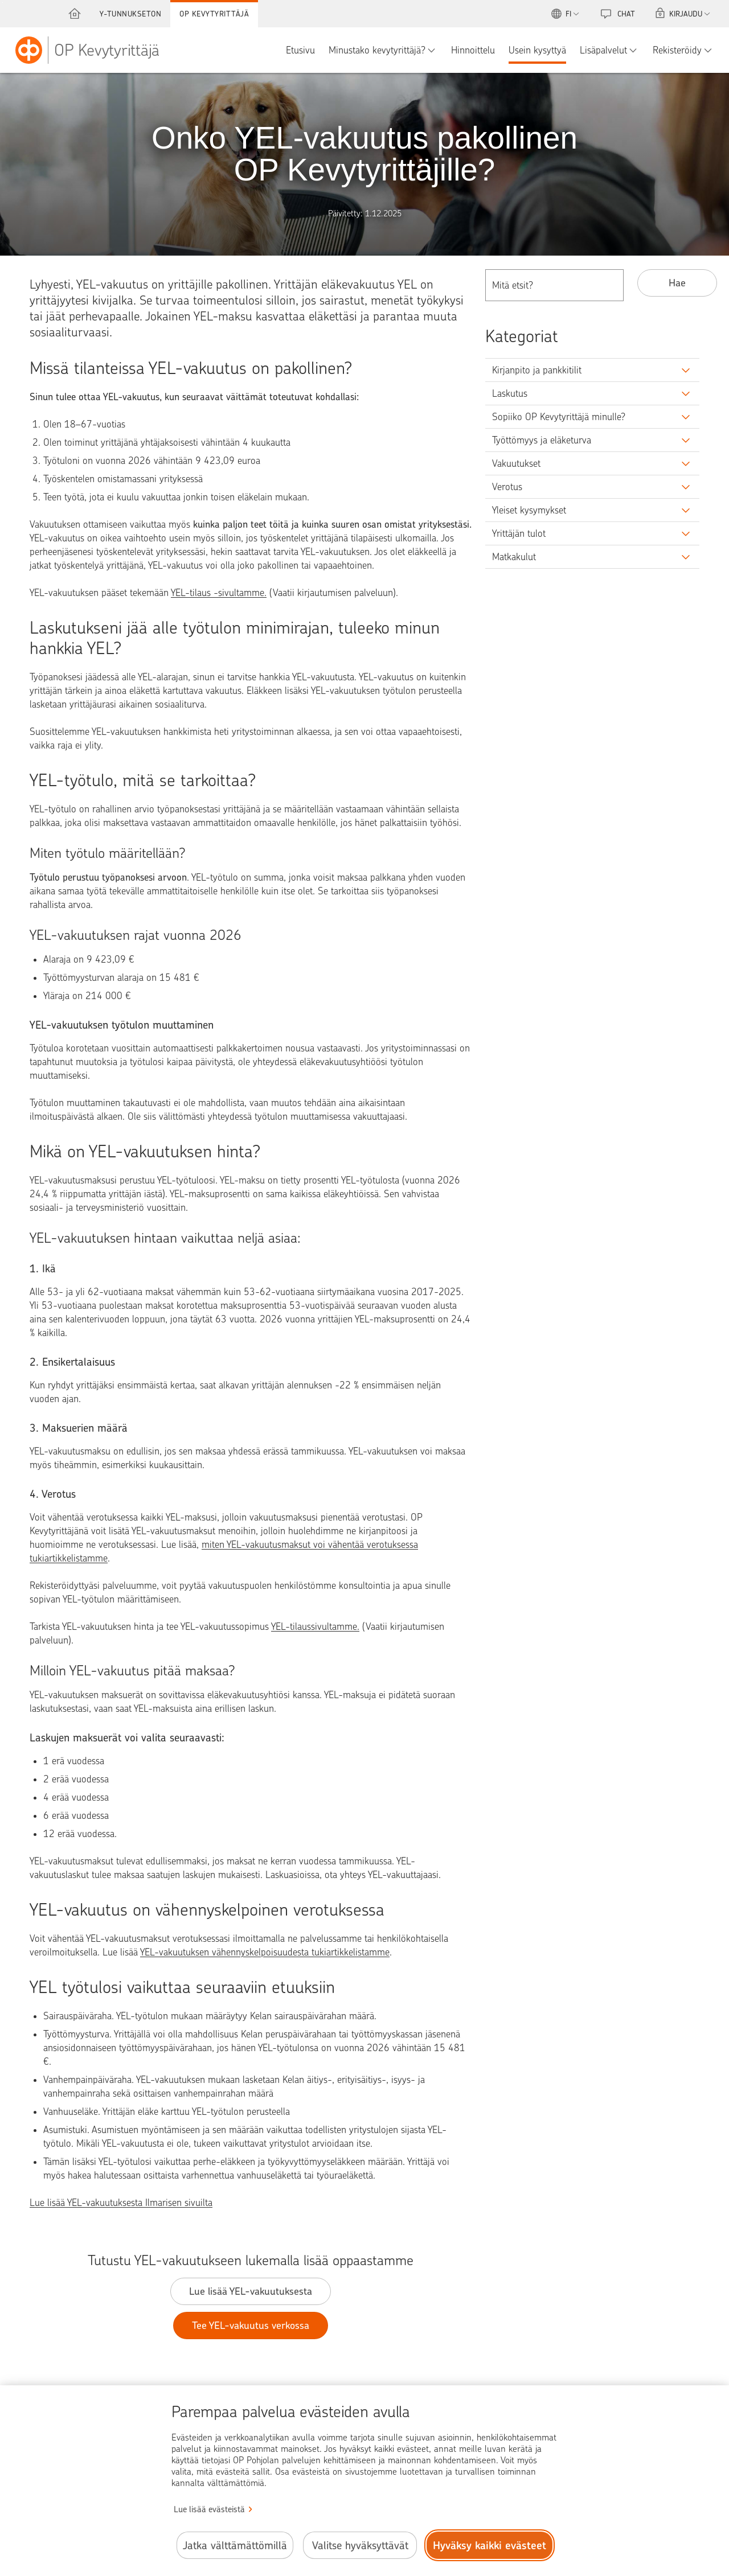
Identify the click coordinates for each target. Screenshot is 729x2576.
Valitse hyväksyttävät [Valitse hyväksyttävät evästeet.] (360, 2545)
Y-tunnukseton (131, 13)
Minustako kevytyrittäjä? (377, 50)
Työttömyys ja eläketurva (541, 440)
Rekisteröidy (677, 50)
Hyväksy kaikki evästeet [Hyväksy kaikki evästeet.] (489, 2545)
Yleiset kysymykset (529, 510)
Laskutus (509, 393)
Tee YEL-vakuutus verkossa (250, 2325)
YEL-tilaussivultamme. (315, 1626)
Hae (677, 283)
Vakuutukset (516, 463)
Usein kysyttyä (537, 50)
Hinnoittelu (473, 50)
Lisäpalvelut (603, 50)
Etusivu (300, 50)
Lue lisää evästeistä (209, 2509)
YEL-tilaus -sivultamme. (219, 592)
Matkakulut (514, 556)
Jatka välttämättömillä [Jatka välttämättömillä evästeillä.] (235, 2545)
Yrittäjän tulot (519, 533)
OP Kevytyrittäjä (214, 13)
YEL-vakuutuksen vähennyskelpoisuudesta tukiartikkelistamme (265, 1952)
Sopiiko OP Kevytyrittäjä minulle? (558, 416)
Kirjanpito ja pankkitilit (536, 370)
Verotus (507, 486)
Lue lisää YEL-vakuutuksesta (250, 2291)
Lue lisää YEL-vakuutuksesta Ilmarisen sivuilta (121, 2202)
